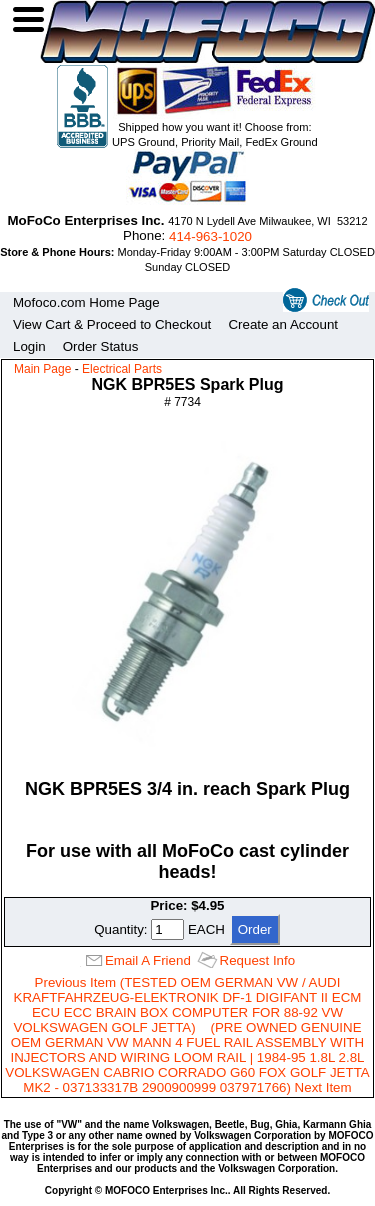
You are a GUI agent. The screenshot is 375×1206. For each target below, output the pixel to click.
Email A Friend (148, 960)
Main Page (42, 369)
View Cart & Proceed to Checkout (112, 324)
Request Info (258, 960)
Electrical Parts (122, 369)
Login (29, 346)
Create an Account (283, 324)
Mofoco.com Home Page (86, 302)
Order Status (101, 346)
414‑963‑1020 (210, 236)
